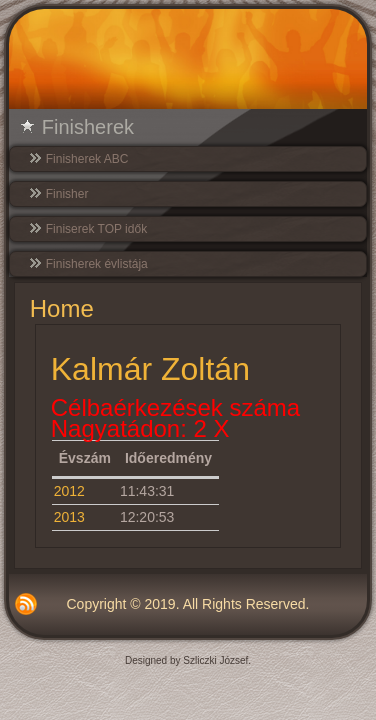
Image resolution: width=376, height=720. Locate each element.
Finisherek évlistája (97, 264)
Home (62, 308)
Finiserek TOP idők (96, 229)
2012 (69, 491)
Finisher (67, 194)
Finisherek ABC (87, 159)
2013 (69, 517)
